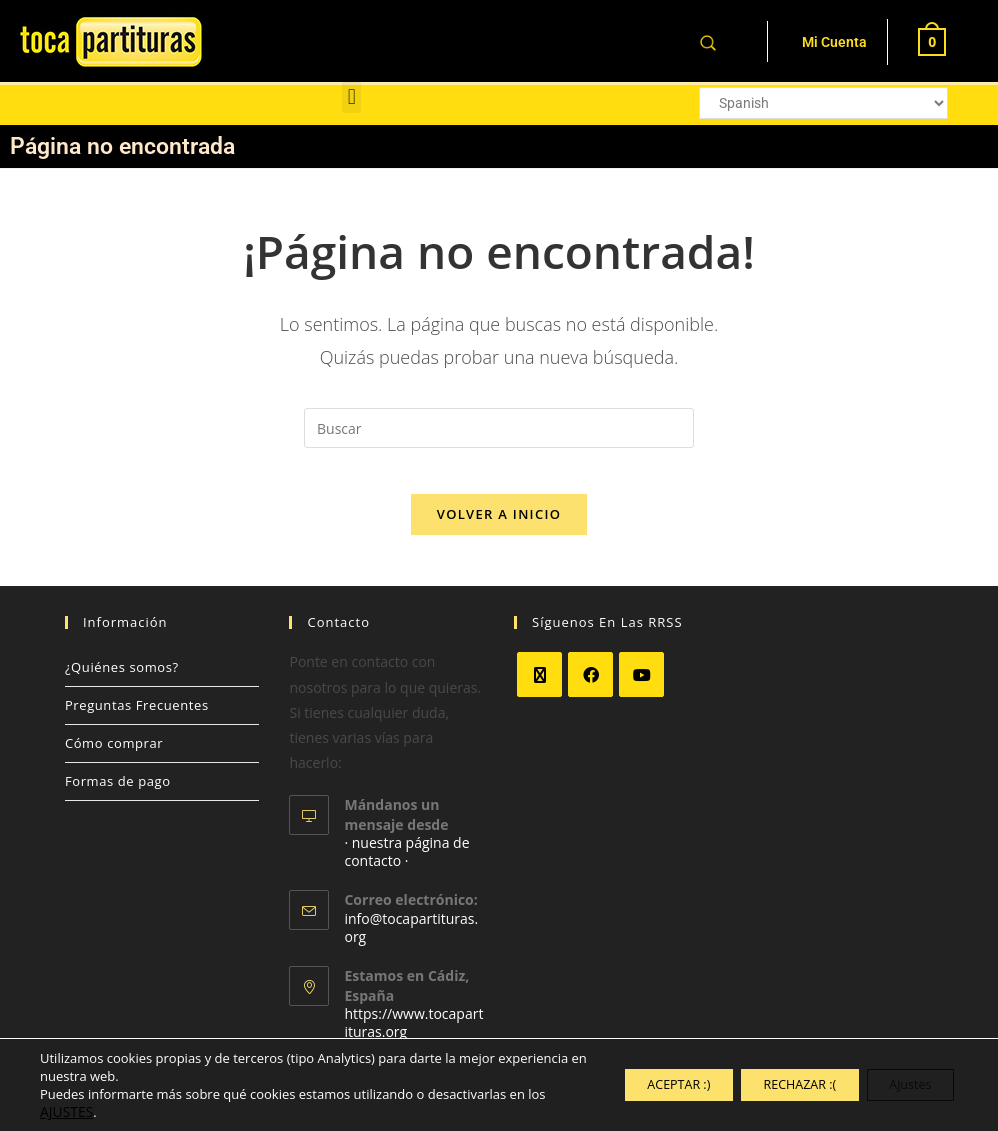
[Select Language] (824, 103)
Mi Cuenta (834, 42)
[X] (539, 689)
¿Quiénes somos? (122, 682)
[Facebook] (590, 689)
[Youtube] (641, 689)
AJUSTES (86, 1112)
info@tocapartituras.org (411, 942)
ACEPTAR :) (624, 1084)
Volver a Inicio (499, 529)
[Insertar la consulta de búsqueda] (499, 428)
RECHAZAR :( (767, 1084)
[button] (351, 96)
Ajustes (900, 1084)
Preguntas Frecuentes (137, 720)
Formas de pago (118, 796)
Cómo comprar (114, 758)
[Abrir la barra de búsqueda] (708, 41)
